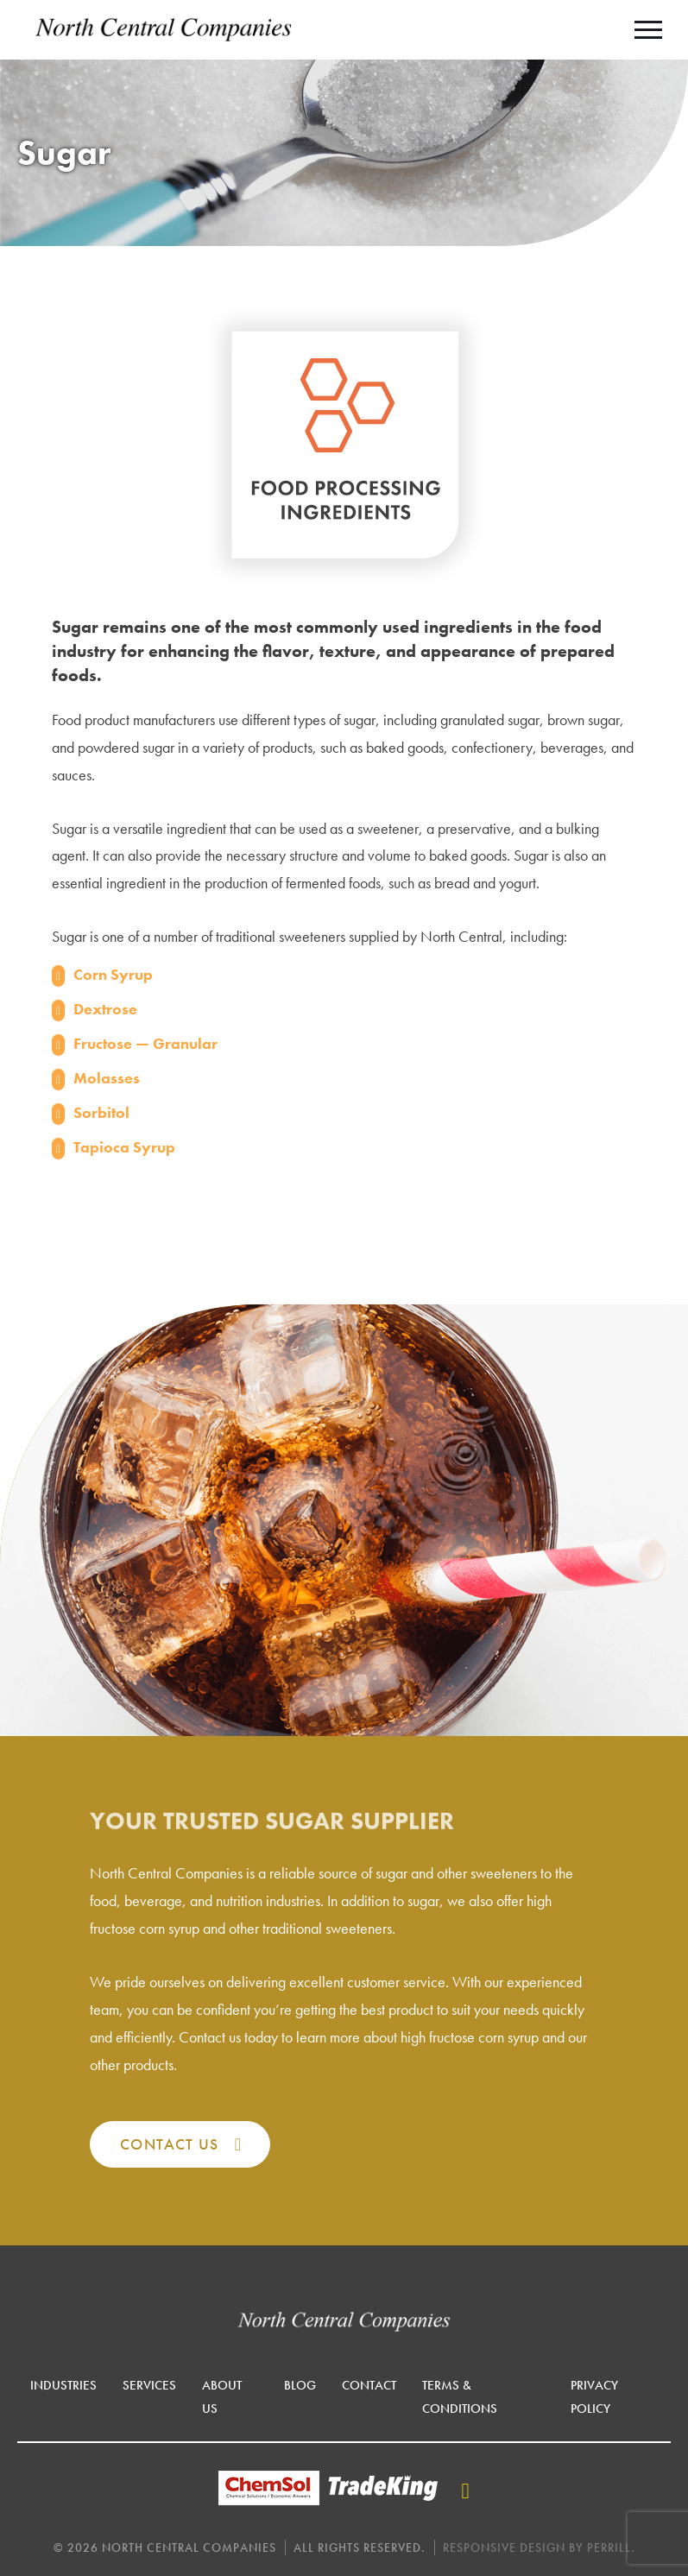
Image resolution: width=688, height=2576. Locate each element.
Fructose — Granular (145, 1043)
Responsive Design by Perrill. (539, 2547)
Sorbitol (101, 1112)
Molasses (106, 1078)
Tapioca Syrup (124, 1147)
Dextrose (105, 1009)
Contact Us (169, 2144)
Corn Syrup (113, 974)
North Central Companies (164, 30)
